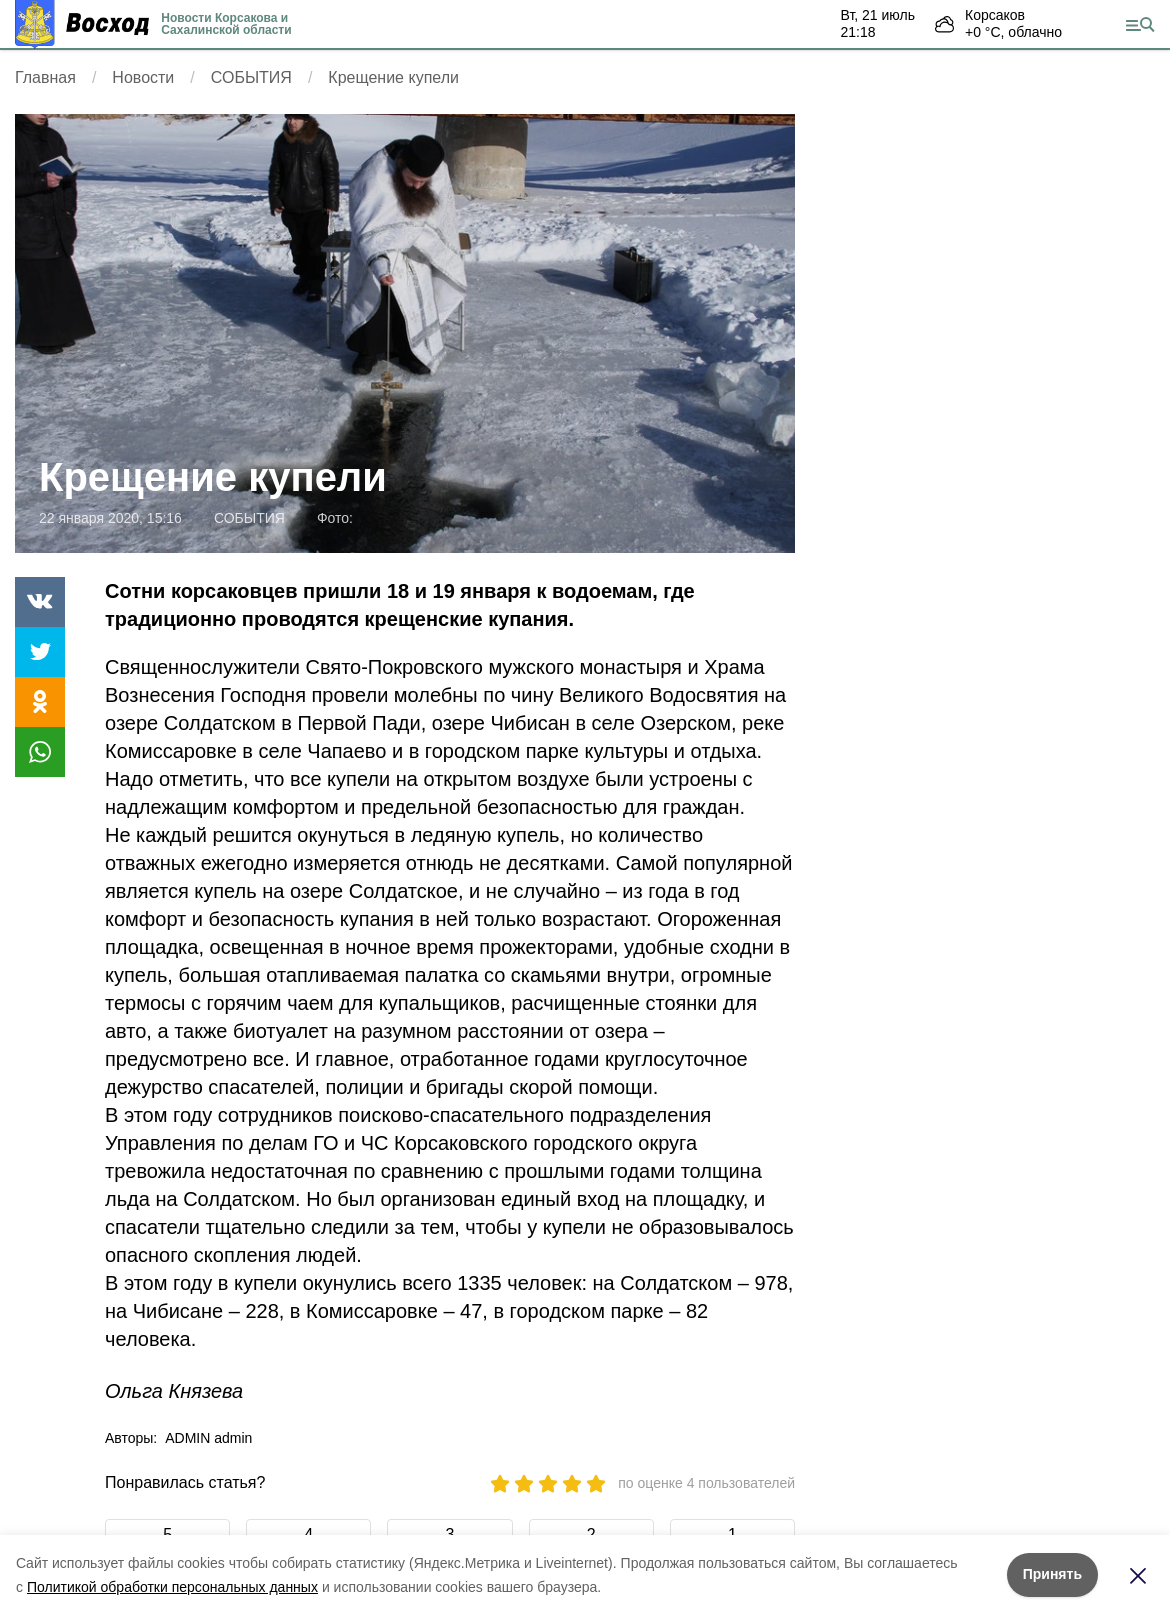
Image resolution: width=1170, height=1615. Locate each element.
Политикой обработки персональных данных (172, 1587)
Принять (1052, 1574)
